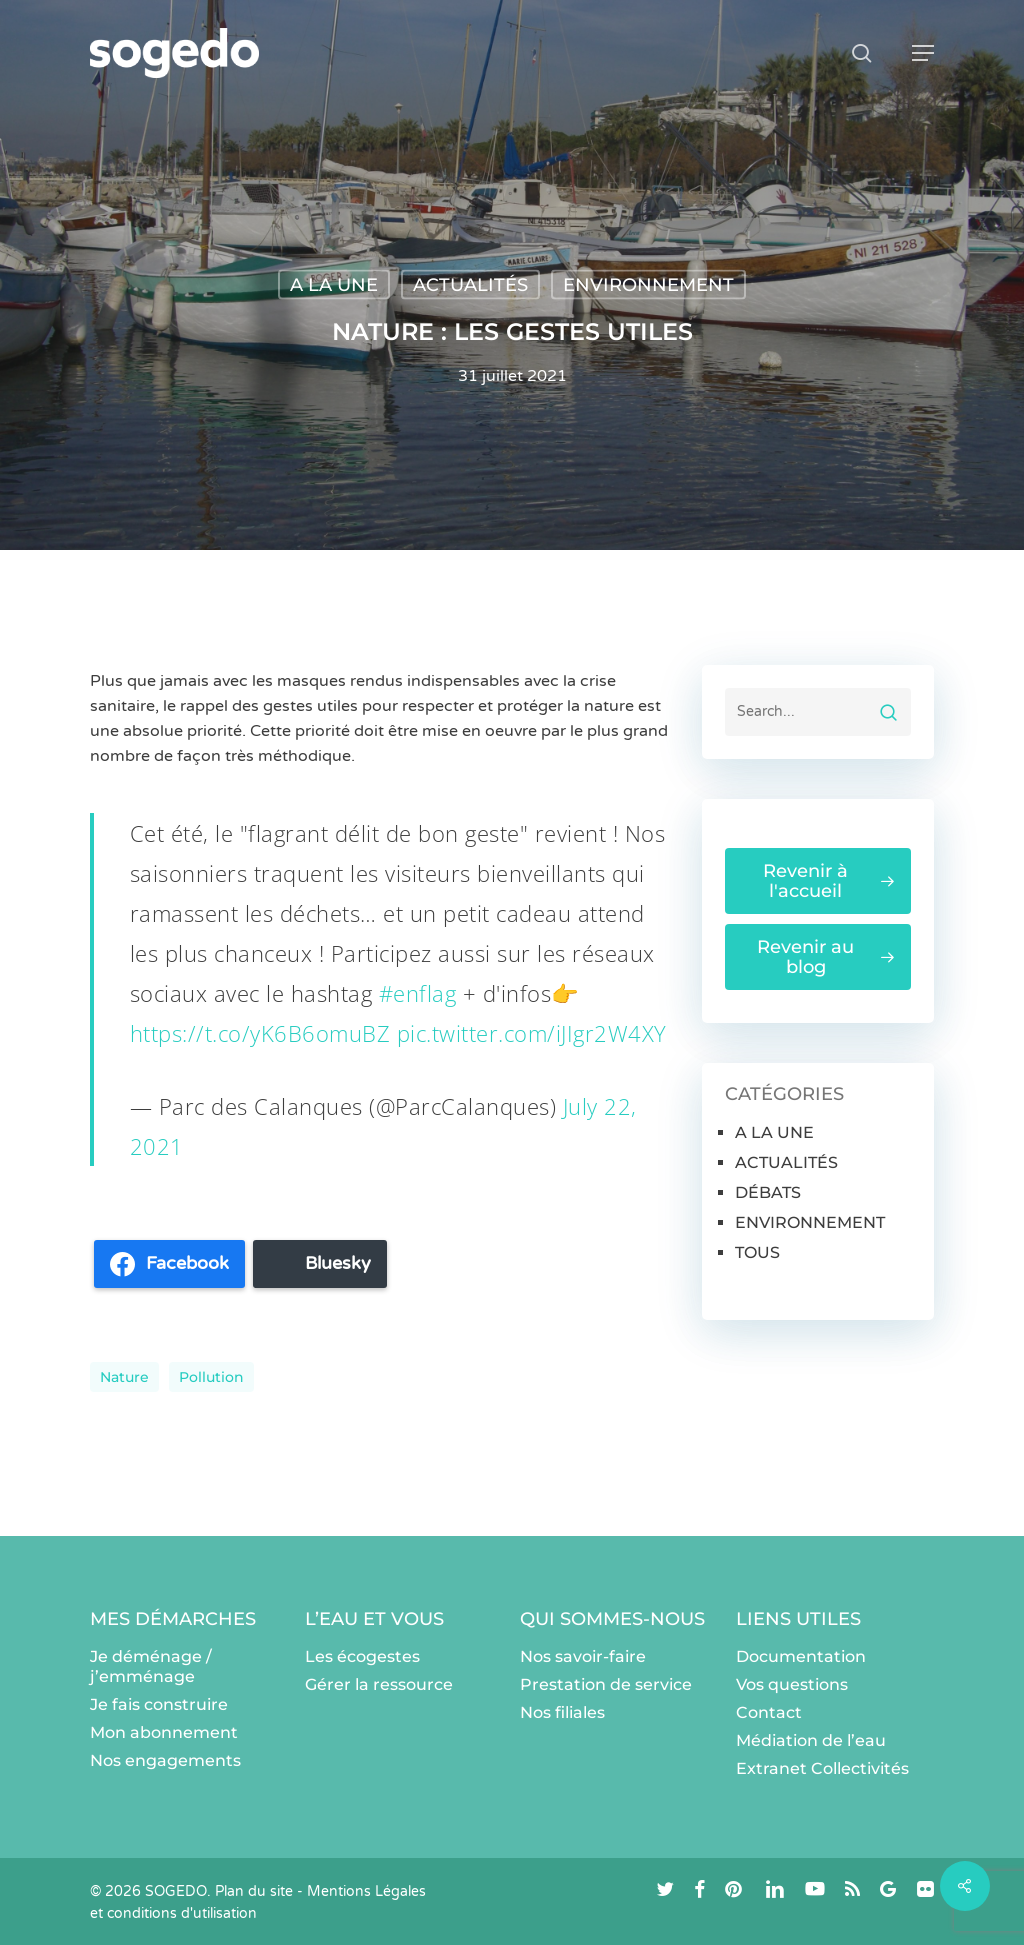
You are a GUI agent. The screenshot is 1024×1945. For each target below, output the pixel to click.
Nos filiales (562, 1712)
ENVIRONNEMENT (648, 285)
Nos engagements (165, 1760)
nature (124, 1377)
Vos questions (792, 1684)
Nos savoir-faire (583, 1656)
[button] (923, 53)
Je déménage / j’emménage (151, 1666)
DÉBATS (768, 1192)
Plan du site (254, 1891)
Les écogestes (362, 1656)
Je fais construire (159, 1704)
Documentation (801, 1656)
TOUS (757, 1252)
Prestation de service (606, 1684)
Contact (769, 1712)
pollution (211, 1377)
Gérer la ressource (379, 1684)
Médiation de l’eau (811, 1740)
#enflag (418, 993)
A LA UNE (334, 285)
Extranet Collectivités (822, 1768)
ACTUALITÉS (470, 285)
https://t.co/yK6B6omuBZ (260, 1033)
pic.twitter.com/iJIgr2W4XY (532, 1033)
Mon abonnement (164, 1732)
